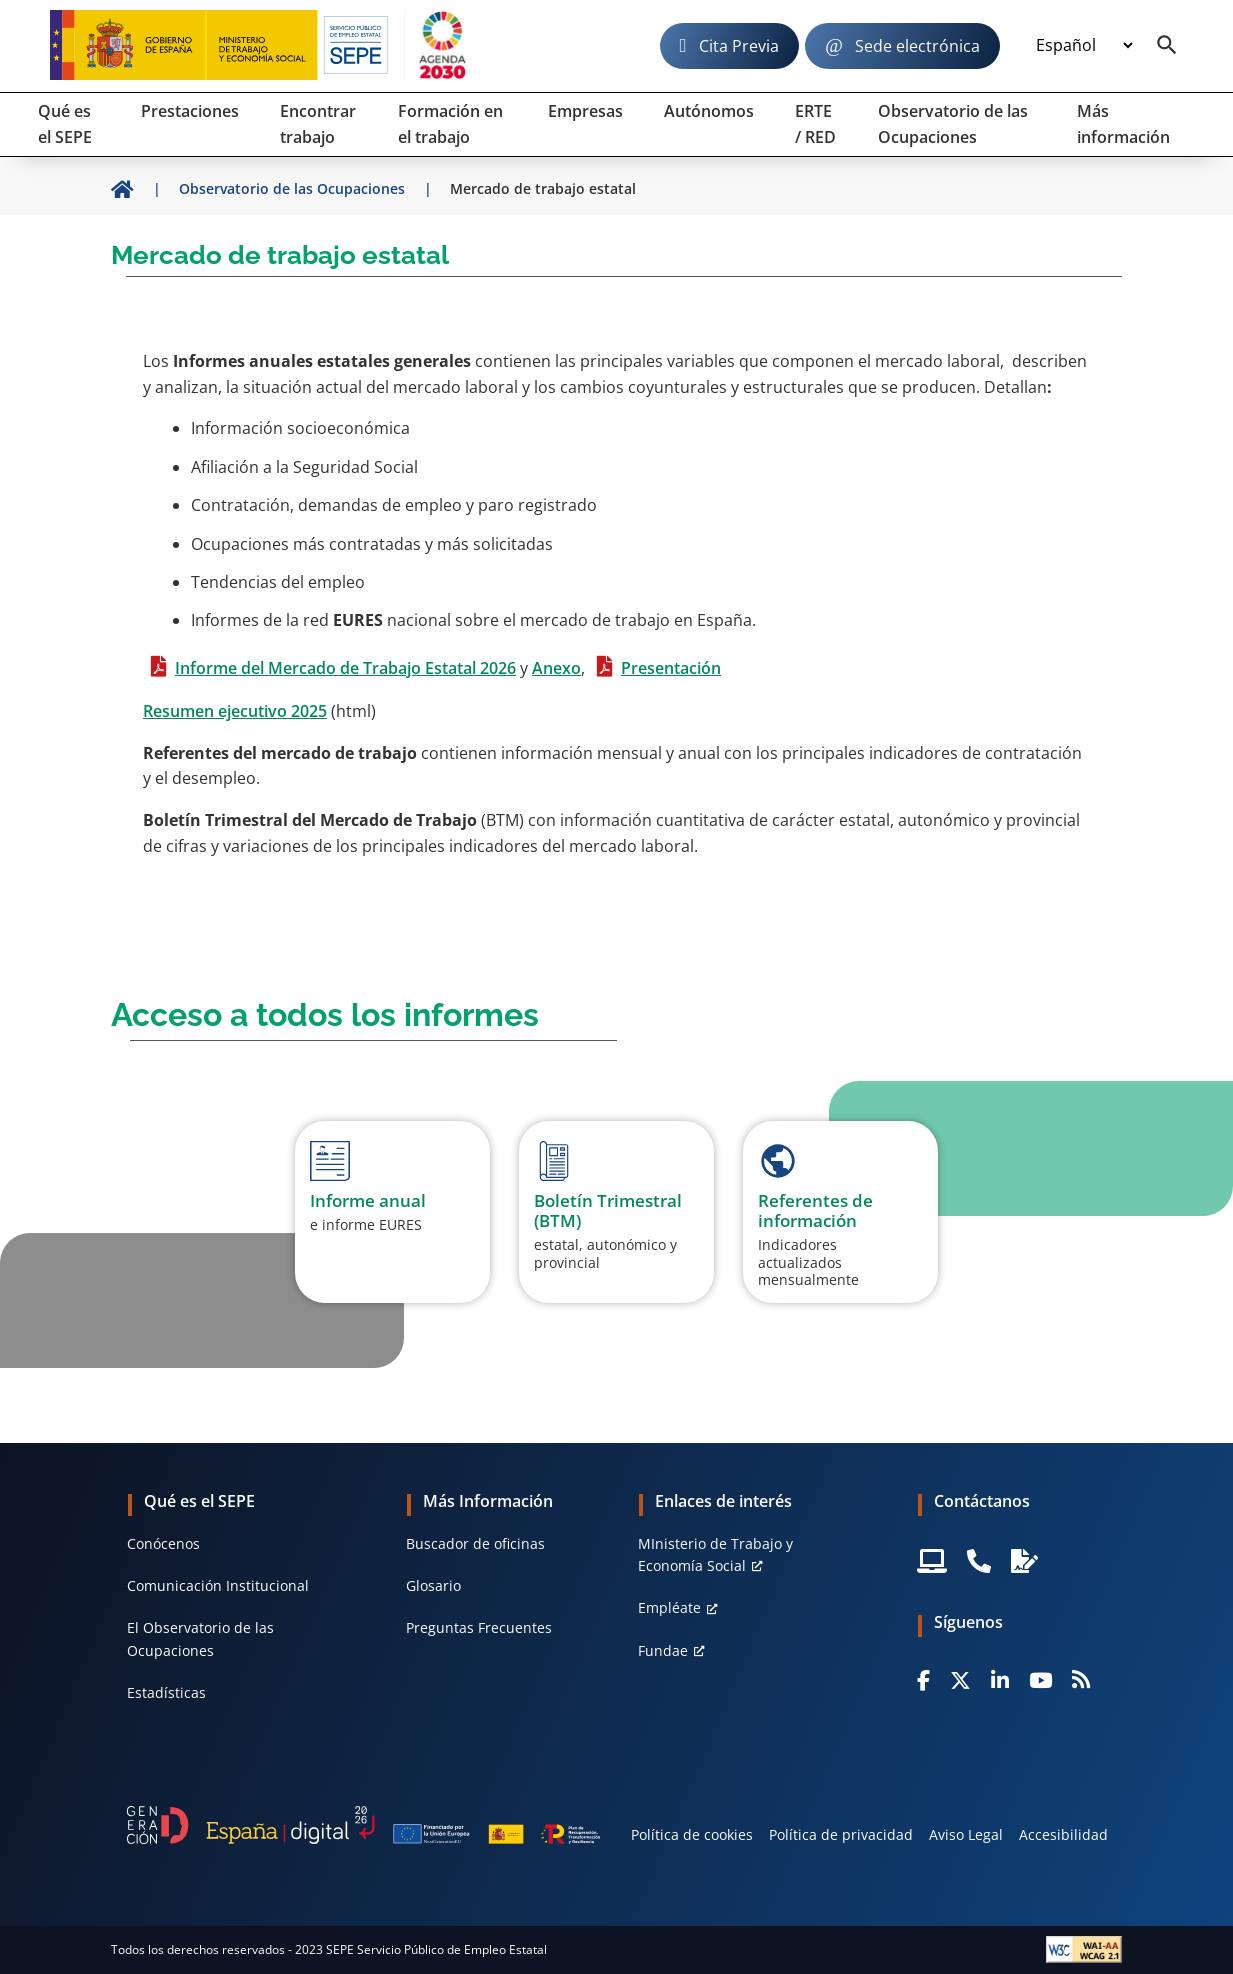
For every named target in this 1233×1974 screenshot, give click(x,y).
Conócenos (163, 1543)
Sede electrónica (917, 46)
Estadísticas (166, 1692)
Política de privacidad (841, 1834)
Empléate (669, 1607)
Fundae (663, 1650)
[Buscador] (1167, 46)
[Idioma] (1084, 46)
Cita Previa (739, 46)
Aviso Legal (966, 1834)
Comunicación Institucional (218, 1585)
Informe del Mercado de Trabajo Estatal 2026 (345, 668)
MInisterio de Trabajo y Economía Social (715, 1554)
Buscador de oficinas (475, 1543)
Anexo (556, 668)
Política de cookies (692, 1834)
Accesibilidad (1063, 1834)
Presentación (671, 668)
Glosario (433, 1585)
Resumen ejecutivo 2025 (235, 711)
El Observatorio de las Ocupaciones (200, 1638)
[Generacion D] (364, 1825)
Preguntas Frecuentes (479, 1627)
